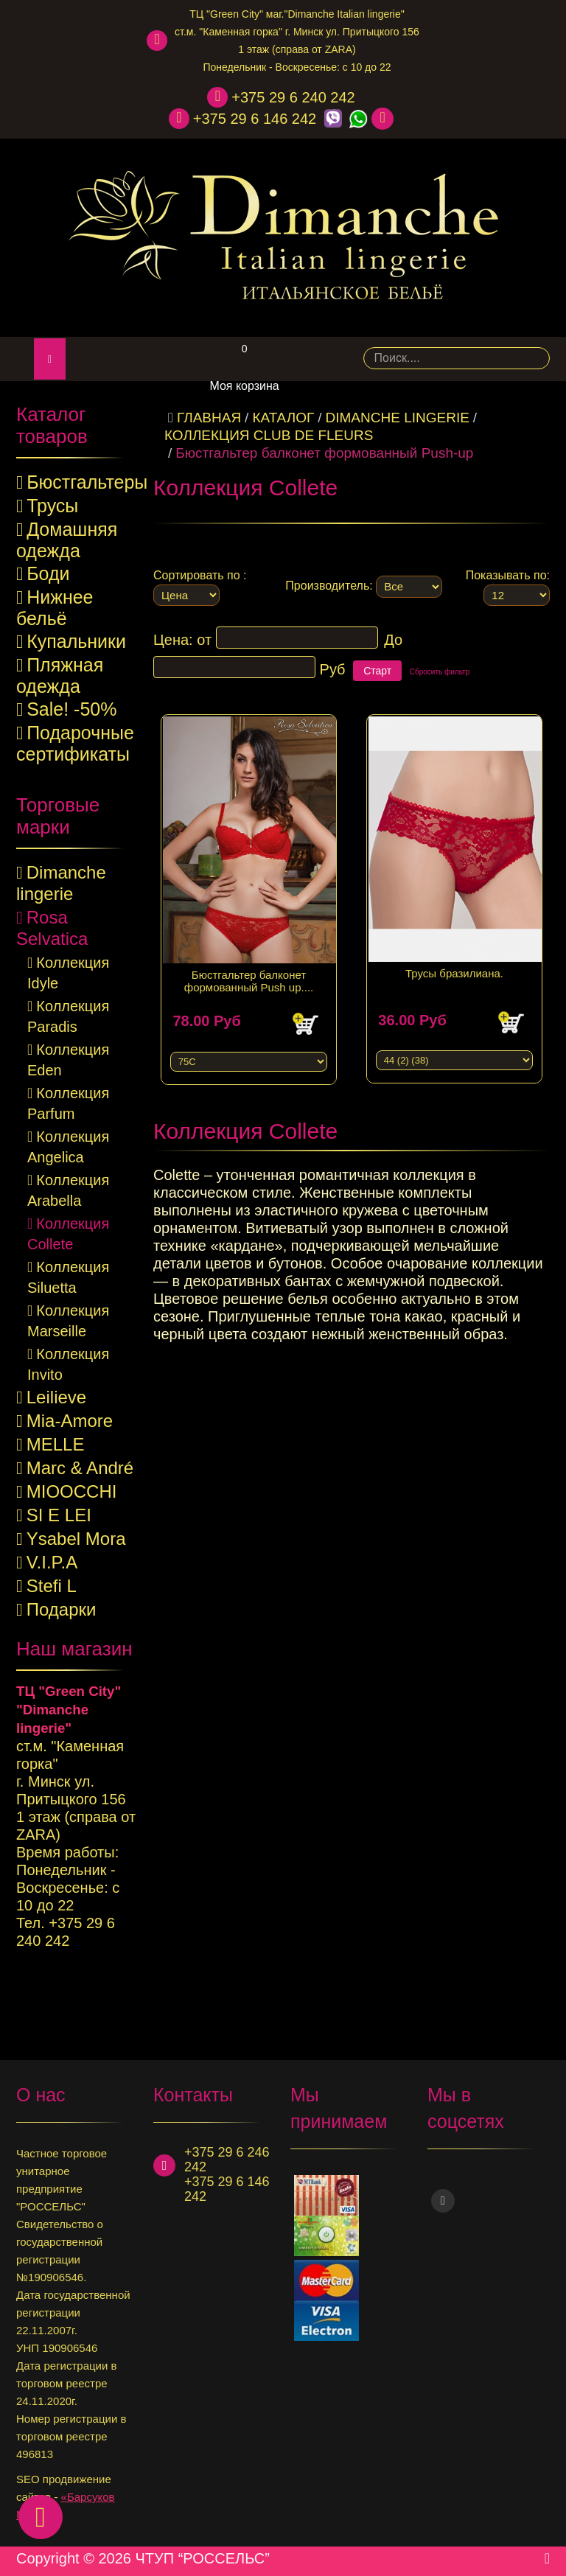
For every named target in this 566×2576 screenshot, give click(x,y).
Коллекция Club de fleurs (268, 435)
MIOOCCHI (72, 1491)
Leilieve (56, 1397)
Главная (209, 417)
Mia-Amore (70, 1421)
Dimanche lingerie (397, 417)
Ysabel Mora (76, 1539)
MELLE (56, 1444)
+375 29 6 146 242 (254, 119)
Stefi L (52, 1586)
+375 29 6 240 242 (292, 97)
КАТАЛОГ (283, 417)
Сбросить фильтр (439, 672)
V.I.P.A (52, 1562)
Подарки (62, 1609)
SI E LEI (59, 1515)
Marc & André (80, 1468)
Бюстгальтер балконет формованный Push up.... (248, 973)
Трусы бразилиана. (454, 966)
